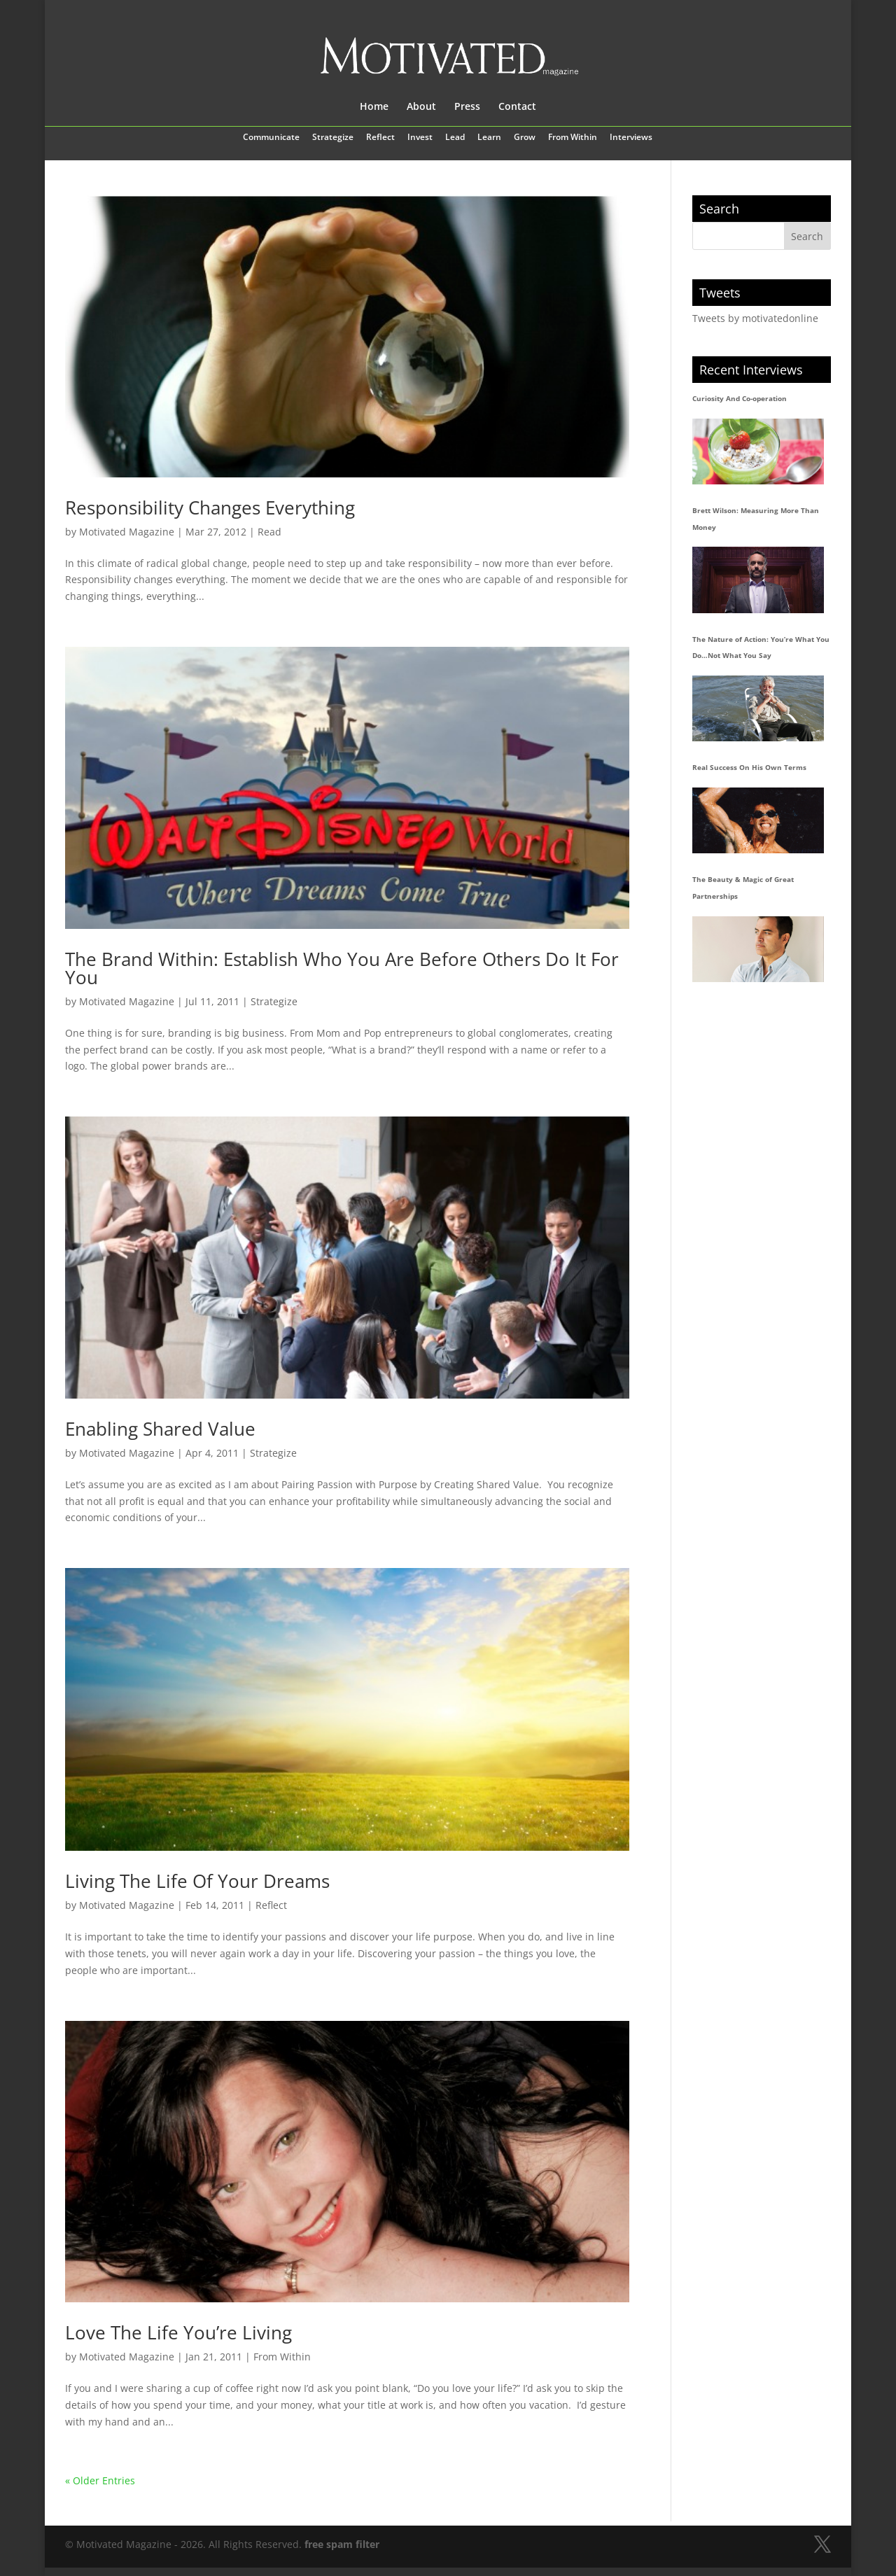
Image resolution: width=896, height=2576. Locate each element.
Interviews (631, 138)
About (421, 107)
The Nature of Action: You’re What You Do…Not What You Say (761, 647)
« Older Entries (100, 2480)
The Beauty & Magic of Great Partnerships (743, 887)
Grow (525, 138)
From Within (572, 138)
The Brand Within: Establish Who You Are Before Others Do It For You (342, 968)
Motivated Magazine (126, 531)
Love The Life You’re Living (178, 2332)
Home (374, 107)
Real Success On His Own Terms (749, 767)
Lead (455, 138)
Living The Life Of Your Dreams (197, 1880)
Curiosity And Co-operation (739, 398)
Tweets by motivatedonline (755, 318)
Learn (489, 138)
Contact (517, 107)
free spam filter (341, 2544)
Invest (420, 138)
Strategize (333, 138)
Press (467, 107)
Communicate (271, 138)
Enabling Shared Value (160, 1428)
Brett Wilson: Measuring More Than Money (755, 518)
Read (269, 531)
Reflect (380, 138)
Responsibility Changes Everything (210, 507)
